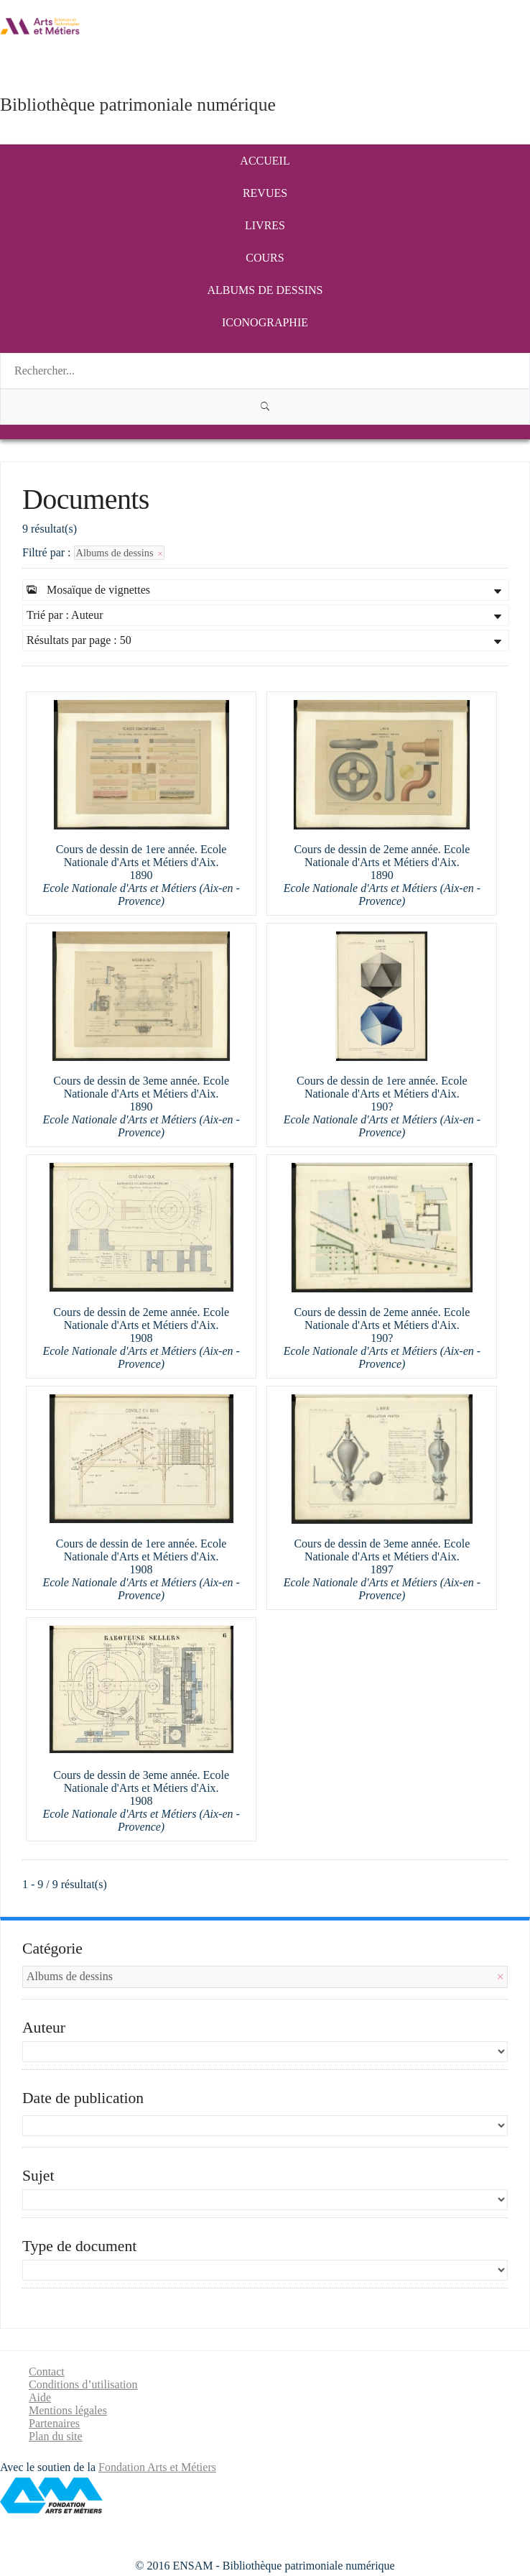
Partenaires (54, 2423)
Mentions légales (68, 2410)
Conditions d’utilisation (83, 2384)
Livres (265, 225)
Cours (265, 258)
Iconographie (265, 322)
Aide (40, 2397)
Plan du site (56, 2436)
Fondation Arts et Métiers (157, 2467)
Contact (47, 2371)
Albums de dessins (265, 290)
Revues (265, 193)
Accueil (264, 161)
